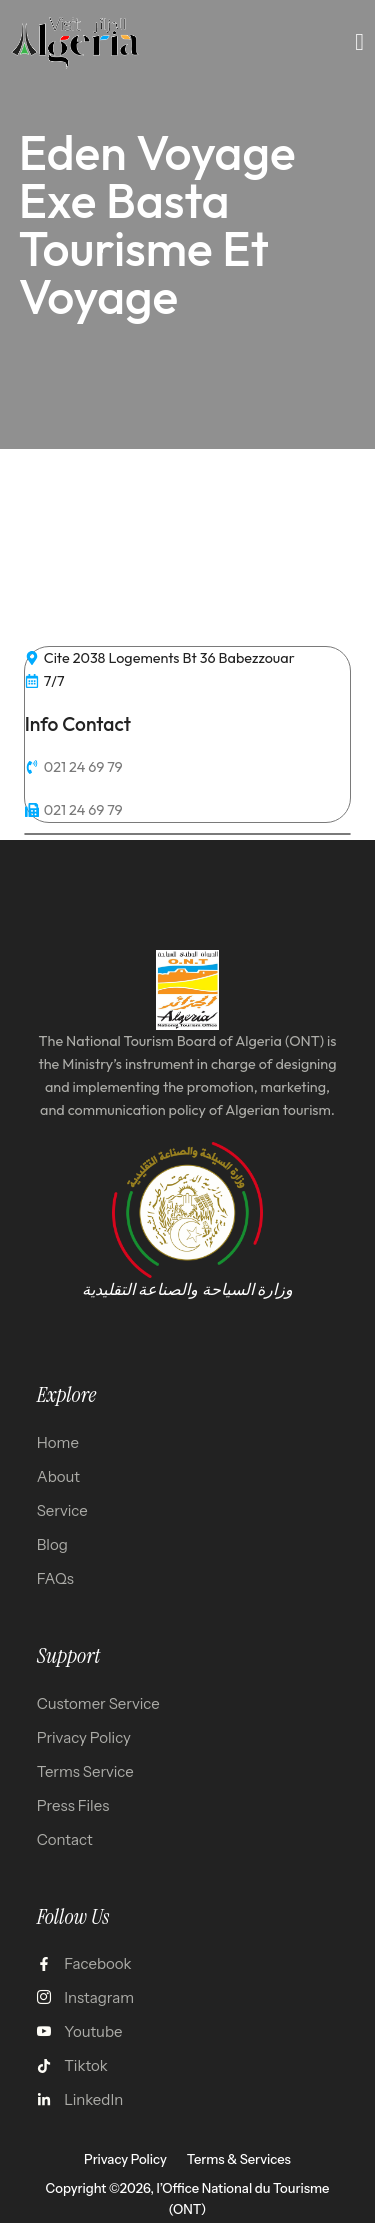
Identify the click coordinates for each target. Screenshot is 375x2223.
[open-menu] (360, 42)
